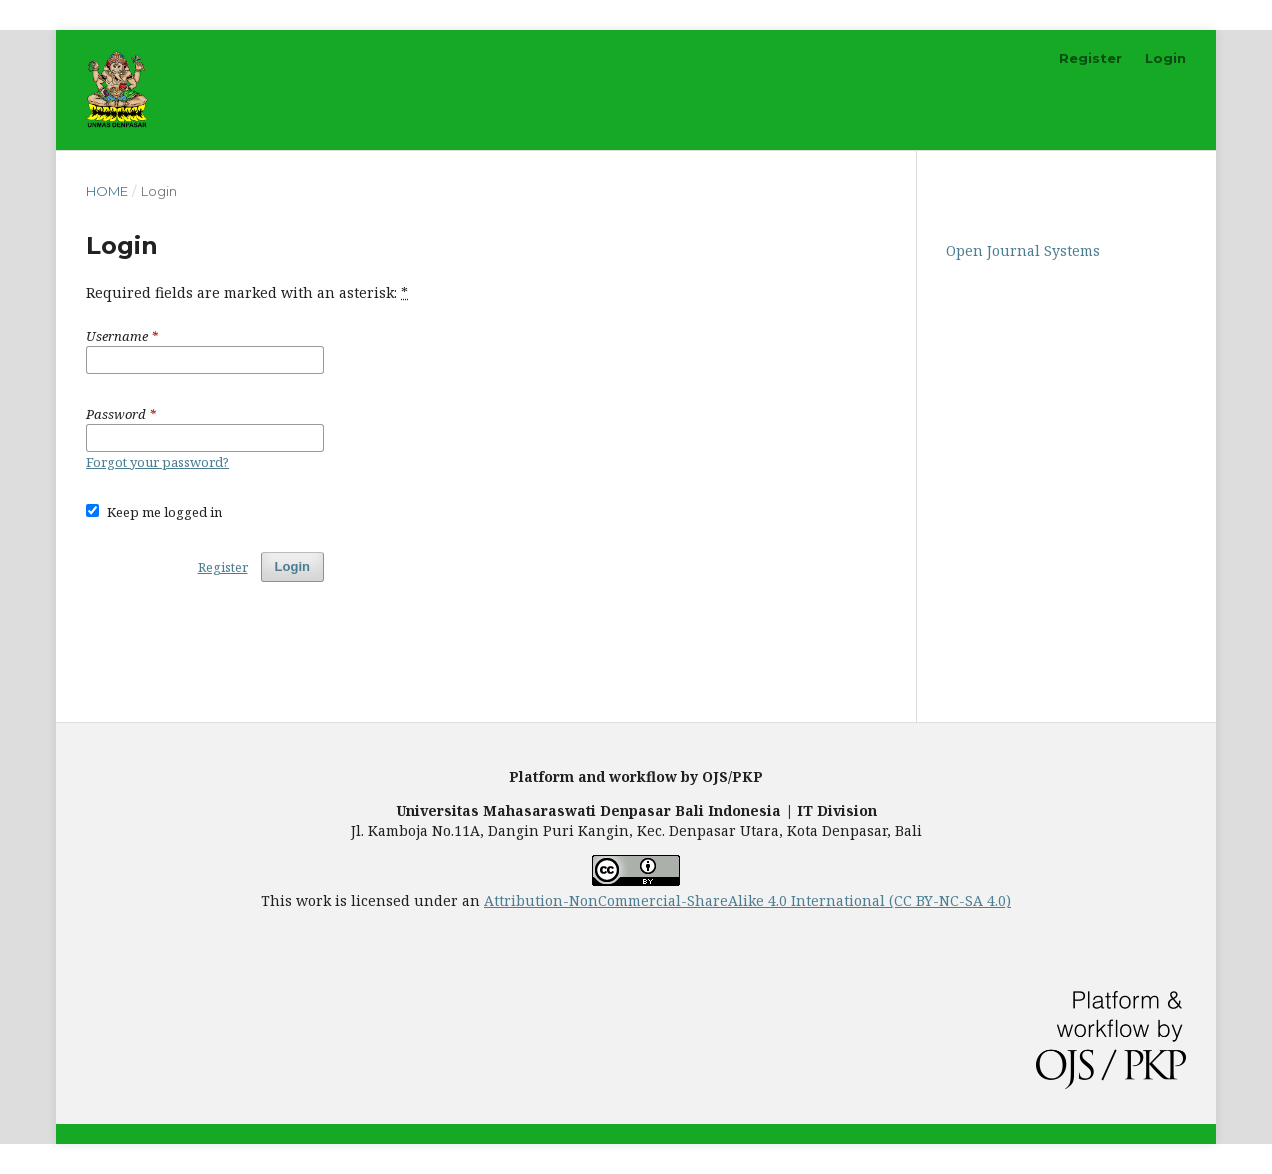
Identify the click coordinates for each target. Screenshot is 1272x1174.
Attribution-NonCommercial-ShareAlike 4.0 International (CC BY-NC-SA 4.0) (747, 900)
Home (107, 191)
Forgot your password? (157, 462)
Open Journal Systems (1023, 250)
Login (1165, 58)
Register (1090, 58)
